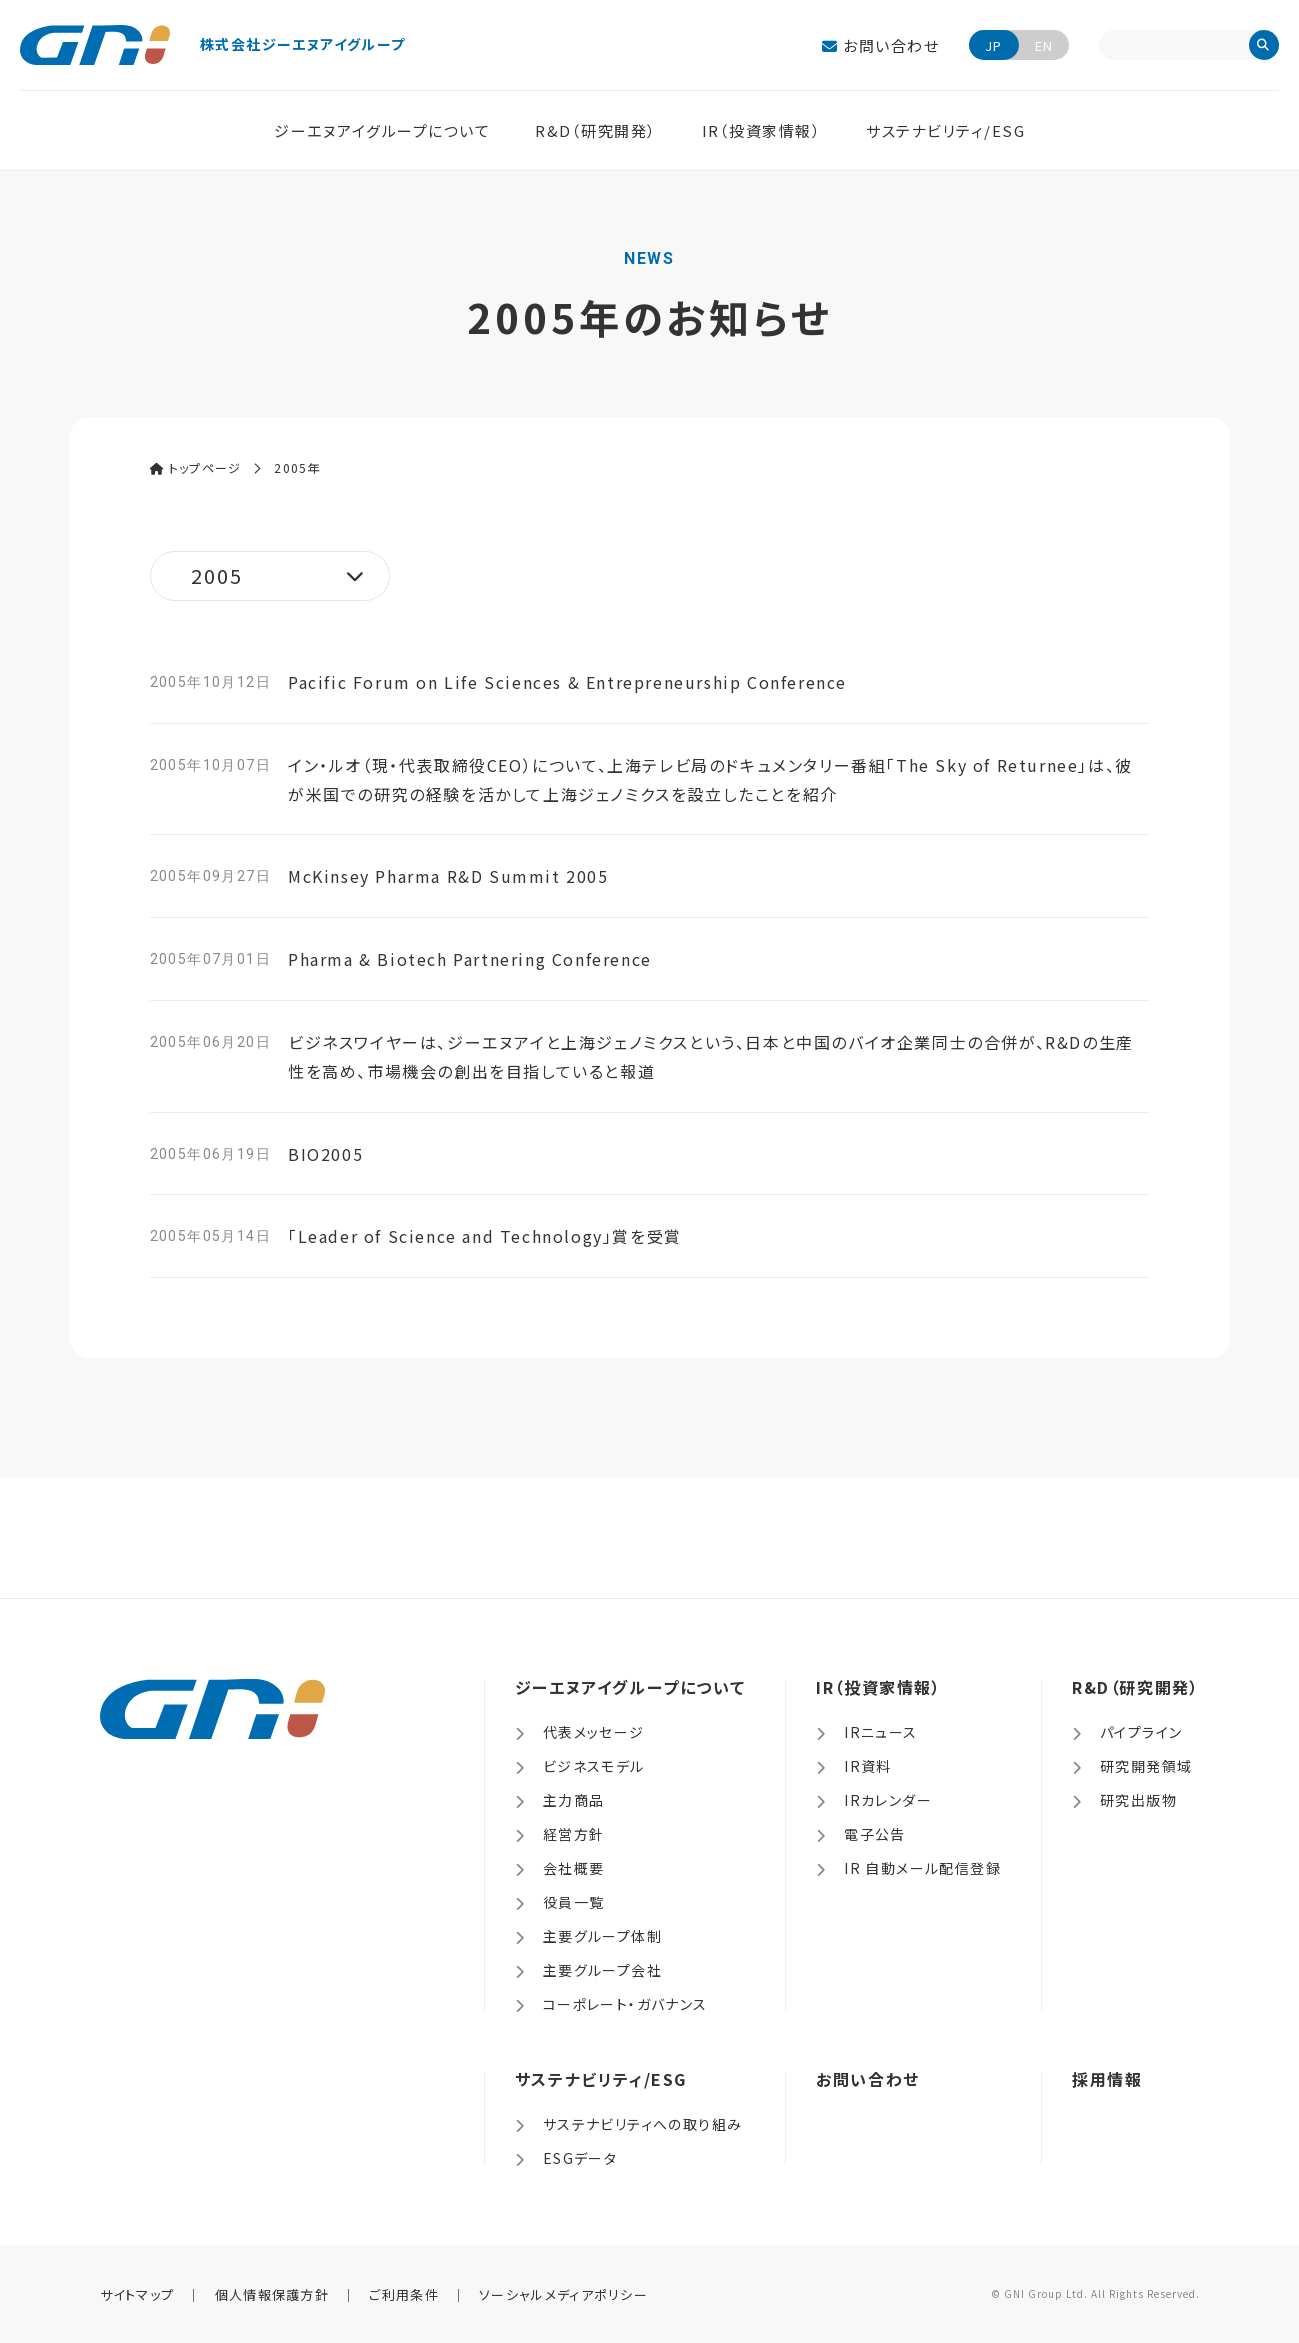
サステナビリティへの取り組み (643, 2124)
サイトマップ (137, 2294)
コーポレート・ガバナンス (625, 2004)
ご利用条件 (404, 2294)
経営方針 (574, 1834)
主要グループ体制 (602, 1936)
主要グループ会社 (602, 1970)
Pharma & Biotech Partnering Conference (470, 959)
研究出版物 (1138, 1800)
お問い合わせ (880, 45)
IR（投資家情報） (762, 130)
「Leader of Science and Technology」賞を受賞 (485, 1236)
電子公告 (875, 1834)
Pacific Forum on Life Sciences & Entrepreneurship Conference (567, 682)
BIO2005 (325, 1154)
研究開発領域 (1146, 1766)
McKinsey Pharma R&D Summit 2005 (448, 876)
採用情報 (1107, 2079)
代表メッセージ (594, 1732)
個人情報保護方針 (272, 2294)
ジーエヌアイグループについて (382, 130)
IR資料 (868, 1766)
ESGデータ (580, 2158)
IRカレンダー (888, 1800)
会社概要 (574, 1868)
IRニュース (880, 1732)
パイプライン (1141, 1732)
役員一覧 (574, 1902)
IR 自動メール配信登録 (922, 1868)
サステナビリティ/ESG (945, 130)
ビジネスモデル (594, 1766)
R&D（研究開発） (596, 130)
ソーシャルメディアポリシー (563, 2294)
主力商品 (574, 1800)
